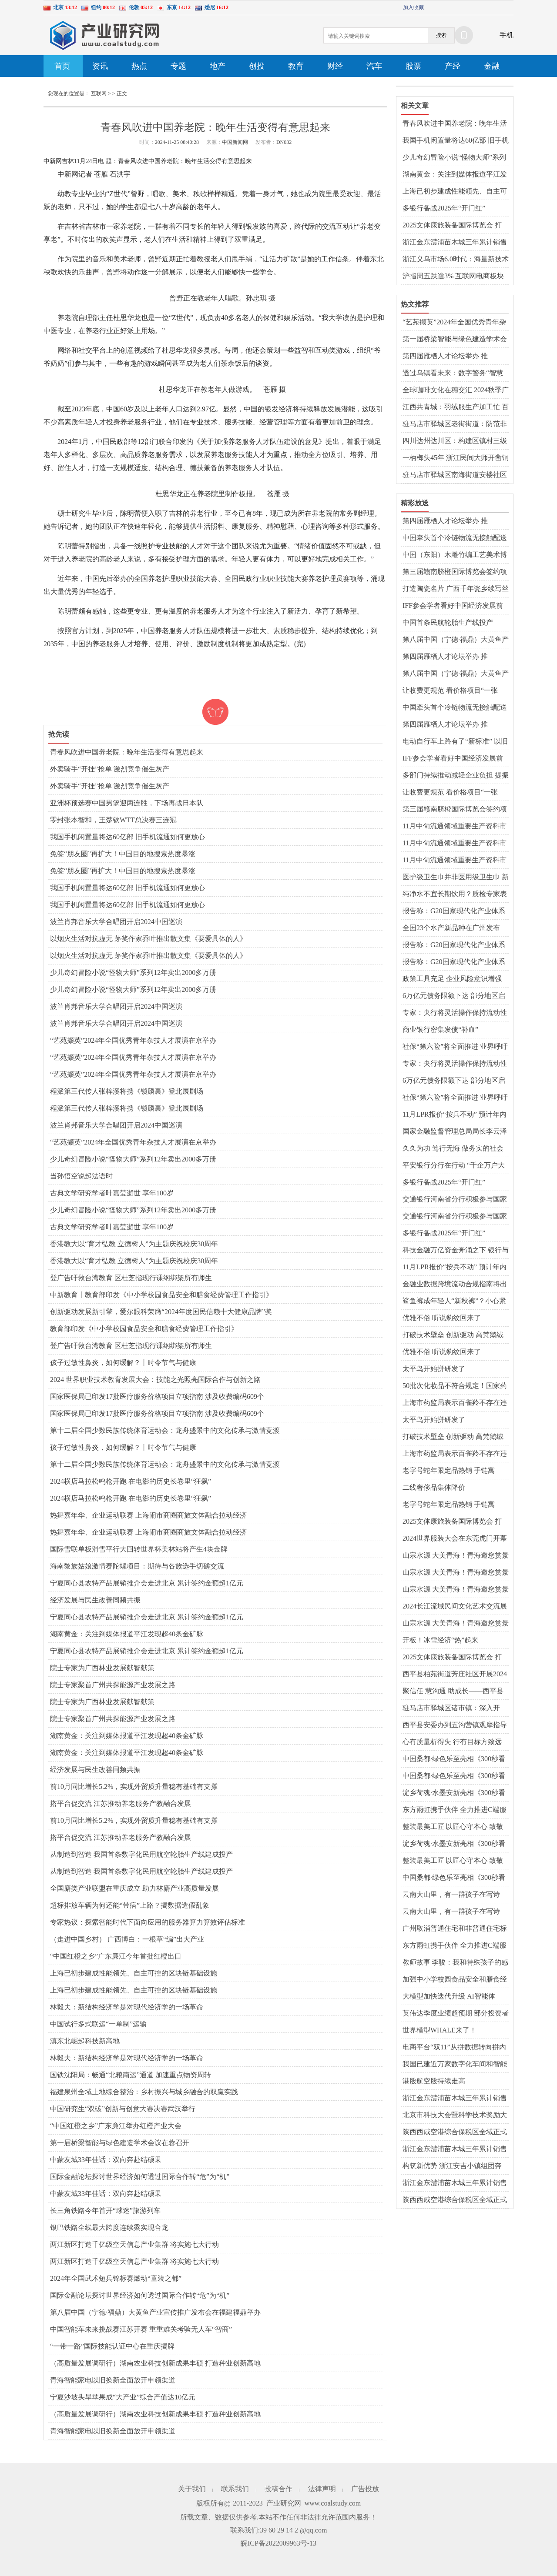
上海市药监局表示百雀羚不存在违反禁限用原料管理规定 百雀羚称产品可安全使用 (456, 1403)
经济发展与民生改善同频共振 (95, 1600)
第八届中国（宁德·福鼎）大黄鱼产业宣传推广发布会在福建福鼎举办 (155, 2312)
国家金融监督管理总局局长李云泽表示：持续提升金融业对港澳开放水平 (455, 1132)
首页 (62, 66)
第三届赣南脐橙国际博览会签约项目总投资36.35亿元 (455, 572)
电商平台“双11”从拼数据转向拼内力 (454, 2047)
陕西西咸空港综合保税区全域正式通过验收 (455, 2132)
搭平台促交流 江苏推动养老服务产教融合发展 (120, 1803)
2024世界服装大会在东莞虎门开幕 (455, 1538)
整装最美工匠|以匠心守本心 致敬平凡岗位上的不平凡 (453, 1827)
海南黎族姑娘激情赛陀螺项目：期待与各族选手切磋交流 (137, 1566)
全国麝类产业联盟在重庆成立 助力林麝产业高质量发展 (134, 1888)
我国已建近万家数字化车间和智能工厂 (455, 2064)
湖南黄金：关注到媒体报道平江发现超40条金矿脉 (126, 1634)
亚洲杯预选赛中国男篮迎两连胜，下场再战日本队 (126, 803)
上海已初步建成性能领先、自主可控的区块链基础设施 (133, 1973)
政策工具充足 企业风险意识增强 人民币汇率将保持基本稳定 (452, 979)
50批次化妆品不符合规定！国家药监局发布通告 (455, 1386)
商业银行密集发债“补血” (440, 1029)
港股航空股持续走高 (434, 2081)
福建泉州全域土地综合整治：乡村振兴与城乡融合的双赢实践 (144, 2092)
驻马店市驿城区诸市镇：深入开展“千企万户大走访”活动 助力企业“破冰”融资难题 (452, 1708)
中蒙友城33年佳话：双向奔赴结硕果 (105, 2159)
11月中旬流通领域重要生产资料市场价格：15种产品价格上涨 (455, 826)
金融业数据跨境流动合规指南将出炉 (455, 1284)
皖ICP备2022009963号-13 (278, 2543)
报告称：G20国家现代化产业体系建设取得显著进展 (454, 911)
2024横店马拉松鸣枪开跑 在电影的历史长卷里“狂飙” (130, 1481)
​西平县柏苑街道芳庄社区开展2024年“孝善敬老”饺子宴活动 (455, 1674)
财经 (335, 66)
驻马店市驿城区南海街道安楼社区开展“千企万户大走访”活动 (455, 475)
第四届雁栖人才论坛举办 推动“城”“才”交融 (445, 356)
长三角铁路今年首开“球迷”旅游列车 (105, 2210)
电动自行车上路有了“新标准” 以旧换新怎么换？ (455, 741)
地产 (217, 66)
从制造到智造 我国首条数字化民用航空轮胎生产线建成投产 (141, 1854)
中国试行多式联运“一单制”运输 (98, 2024)
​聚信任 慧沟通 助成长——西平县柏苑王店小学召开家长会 (453, 1691)
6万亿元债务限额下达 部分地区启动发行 (454, 996)
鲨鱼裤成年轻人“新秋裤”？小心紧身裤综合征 (454, 1301)
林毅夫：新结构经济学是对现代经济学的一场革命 (126, 2007)
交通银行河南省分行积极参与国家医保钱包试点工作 (455, 1199)
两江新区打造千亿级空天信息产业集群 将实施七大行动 (134, 2244)
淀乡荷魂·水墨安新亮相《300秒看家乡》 (454, 1793)
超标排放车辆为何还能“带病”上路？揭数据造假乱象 (129, 1905)
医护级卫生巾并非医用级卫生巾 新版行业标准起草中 (456, 877)
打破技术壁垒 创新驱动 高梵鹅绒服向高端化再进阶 (453, 1335)
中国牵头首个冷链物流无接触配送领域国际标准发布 (455, 538)
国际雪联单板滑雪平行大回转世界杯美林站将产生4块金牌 (139, 1549)
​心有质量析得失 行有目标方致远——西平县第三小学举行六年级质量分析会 (455, 1742)
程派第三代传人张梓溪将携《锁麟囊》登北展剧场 (126, 1091)
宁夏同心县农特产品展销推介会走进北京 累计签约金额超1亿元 (146, 1583)
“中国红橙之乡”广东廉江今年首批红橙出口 (115, 1956)
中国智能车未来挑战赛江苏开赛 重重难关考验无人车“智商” (141, 2329)
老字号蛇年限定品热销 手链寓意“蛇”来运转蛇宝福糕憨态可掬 (451, 1471)
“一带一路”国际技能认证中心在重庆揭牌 (112, 2346)
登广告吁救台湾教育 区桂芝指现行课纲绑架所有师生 (131, 1277)
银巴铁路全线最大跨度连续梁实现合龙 (109, 2227)
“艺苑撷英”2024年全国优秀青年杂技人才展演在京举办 (133, 1040)
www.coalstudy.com (333, 2503)
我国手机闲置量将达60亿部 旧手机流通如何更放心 (127, 837)
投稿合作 (278, 2489)
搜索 (441, 35)
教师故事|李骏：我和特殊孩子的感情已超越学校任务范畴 (455, 1963)
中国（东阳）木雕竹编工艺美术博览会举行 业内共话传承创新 (455, 555)
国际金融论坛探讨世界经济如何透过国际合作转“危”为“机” (139, 2176)
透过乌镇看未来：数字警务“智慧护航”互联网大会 (453, 373)
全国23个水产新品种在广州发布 (451, 927)
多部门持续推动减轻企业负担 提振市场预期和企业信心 (456, 775)
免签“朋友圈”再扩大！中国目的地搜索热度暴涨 (122, 854)
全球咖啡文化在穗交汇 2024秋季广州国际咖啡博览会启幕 (456, 390)
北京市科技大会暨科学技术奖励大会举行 (455, 2115)
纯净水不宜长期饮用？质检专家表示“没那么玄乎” (455, 894)
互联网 (99, 93)
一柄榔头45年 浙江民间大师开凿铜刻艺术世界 (456, 458)
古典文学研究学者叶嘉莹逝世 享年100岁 (112, 1193)
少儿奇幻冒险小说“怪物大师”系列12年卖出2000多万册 (133, 972)
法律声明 (322, 2489)
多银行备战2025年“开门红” (444, 208)
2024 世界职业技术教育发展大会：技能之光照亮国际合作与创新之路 (155, 1379)
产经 (452, 66)
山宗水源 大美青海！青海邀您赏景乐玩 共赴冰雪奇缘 (456, 1556)
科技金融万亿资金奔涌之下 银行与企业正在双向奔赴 (456, 1250)
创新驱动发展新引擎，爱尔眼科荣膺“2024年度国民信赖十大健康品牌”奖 (161, 1311)
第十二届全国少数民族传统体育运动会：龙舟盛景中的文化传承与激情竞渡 (165, 1430)
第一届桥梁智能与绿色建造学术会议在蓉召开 (119, 2142)
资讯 (100, 66)
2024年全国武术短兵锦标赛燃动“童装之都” (115, 2278)
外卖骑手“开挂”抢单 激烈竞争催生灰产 (109, 769)
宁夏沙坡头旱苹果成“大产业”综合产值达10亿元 (122, 2397)
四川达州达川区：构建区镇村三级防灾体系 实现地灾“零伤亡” (455, 441)
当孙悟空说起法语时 (81, 1176)
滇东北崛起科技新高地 (85, 2041)
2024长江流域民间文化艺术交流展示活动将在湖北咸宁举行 (455, 1606)
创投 (257, 66)
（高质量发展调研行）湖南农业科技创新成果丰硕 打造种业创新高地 (155, 2363)
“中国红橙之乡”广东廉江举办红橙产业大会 (115, 2125)
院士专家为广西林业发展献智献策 (102, 1668)
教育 (296, 66)
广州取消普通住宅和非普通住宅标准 (455, 1929)
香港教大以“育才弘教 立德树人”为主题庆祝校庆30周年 (134, 1244)
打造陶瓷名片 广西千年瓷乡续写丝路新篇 (456, 589)
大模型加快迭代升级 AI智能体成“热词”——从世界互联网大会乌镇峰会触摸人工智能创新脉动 (454, 1996)
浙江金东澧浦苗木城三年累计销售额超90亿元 (455, 242)
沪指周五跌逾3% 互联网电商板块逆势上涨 (453, 276)
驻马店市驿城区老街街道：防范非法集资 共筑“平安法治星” (455, 424)
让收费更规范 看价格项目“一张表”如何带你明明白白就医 (450, 691)
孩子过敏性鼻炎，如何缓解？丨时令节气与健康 (123, 1362)
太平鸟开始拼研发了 (434, 1368)
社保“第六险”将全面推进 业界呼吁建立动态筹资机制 (455, 1047)
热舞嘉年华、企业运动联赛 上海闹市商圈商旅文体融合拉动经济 (148, 1515)
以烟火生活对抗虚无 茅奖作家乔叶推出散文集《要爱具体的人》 (148, 938)
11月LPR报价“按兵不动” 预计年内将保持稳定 (455, 1115)
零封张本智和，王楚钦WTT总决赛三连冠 (113, 820)
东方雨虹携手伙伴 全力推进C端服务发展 (455, 1810)
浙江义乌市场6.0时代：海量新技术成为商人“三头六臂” (456, 259)
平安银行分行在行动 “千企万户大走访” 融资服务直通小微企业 (454, 1165)
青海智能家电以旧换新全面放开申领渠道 (112, 2380)
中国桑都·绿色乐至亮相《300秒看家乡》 (454, 1759)
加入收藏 (413, 7)
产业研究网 (283, 2503)
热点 (139, 66)
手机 (506, 35)
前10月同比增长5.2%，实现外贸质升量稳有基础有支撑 (134, 1786)
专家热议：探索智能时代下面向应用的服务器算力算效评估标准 (147, 1922)
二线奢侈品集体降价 (434, 1487)
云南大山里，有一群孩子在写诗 (451, 1894)
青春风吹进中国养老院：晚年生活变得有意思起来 (126, 752)
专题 (178, 66)
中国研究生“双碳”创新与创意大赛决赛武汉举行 (122, 2108)
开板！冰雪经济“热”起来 (440, 1640)
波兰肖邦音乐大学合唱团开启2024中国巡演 (116, 921)
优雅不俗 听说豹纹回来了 (442, 1317)
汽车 (374, 66)
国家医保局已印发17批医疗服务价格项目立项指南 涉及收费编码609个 (157, 1396)
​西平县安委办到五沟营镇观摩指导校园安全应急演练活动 (455, 1725)
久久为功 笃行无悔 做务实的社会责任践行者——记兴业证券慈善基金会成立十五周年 (455, 1149)
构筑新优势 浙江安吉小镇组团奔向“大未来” (452, 2166)
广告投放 (365, 2489)
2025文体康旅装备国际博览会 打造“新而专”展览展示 (452, 225)
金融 (492, 66)
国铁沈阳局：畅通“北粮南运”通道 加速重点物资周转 (130, 2075)
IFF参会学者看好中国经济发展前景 (453, 606)
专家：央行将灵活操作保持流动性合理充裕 (455, 1013)
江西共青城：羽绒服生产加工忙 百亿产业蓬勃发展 (456, 407)
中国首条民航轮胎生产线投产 (448, 622)
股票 (413, 66)
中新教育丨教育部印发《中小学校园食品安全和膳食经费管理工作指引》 (161, 1294)
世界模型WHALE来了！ (439, 2030)
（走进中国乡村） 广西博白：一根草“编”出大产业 (127, 1939)
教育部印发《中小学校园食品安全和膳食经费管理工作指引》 (144, 1328)
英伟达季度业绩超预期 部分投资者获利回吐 (456, 2013)
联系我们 (235, 2489)
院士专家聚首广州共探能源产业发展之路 (112, 1684)
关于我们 (192, 2489)
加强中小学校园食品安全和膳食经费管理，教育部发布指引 (455, 1979)
